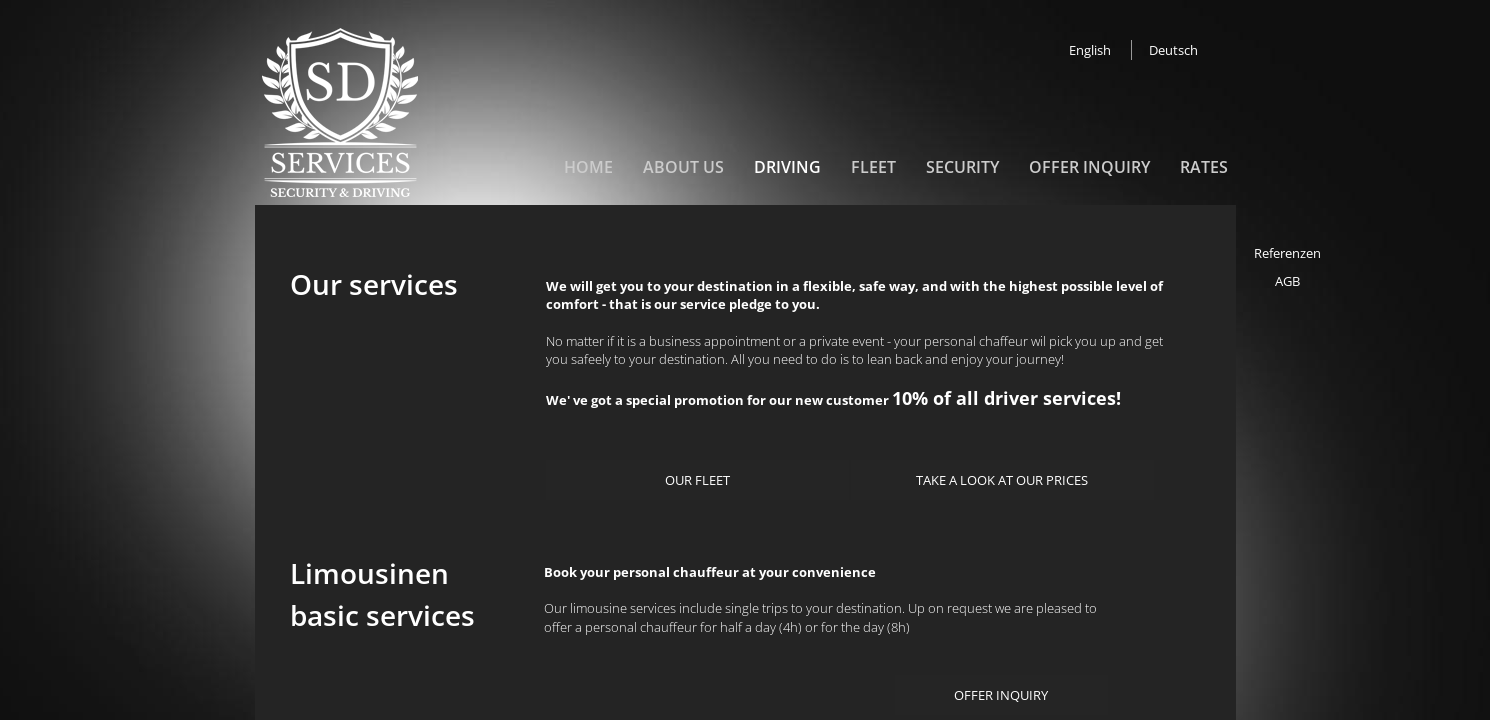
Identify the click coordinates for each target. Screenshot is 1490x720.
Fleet (873, 167)
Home (588, 167)
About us (683, 167)
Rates (1204, 167)
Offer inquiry (1089, 167)
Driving (787, 167)
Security (962, 167)
